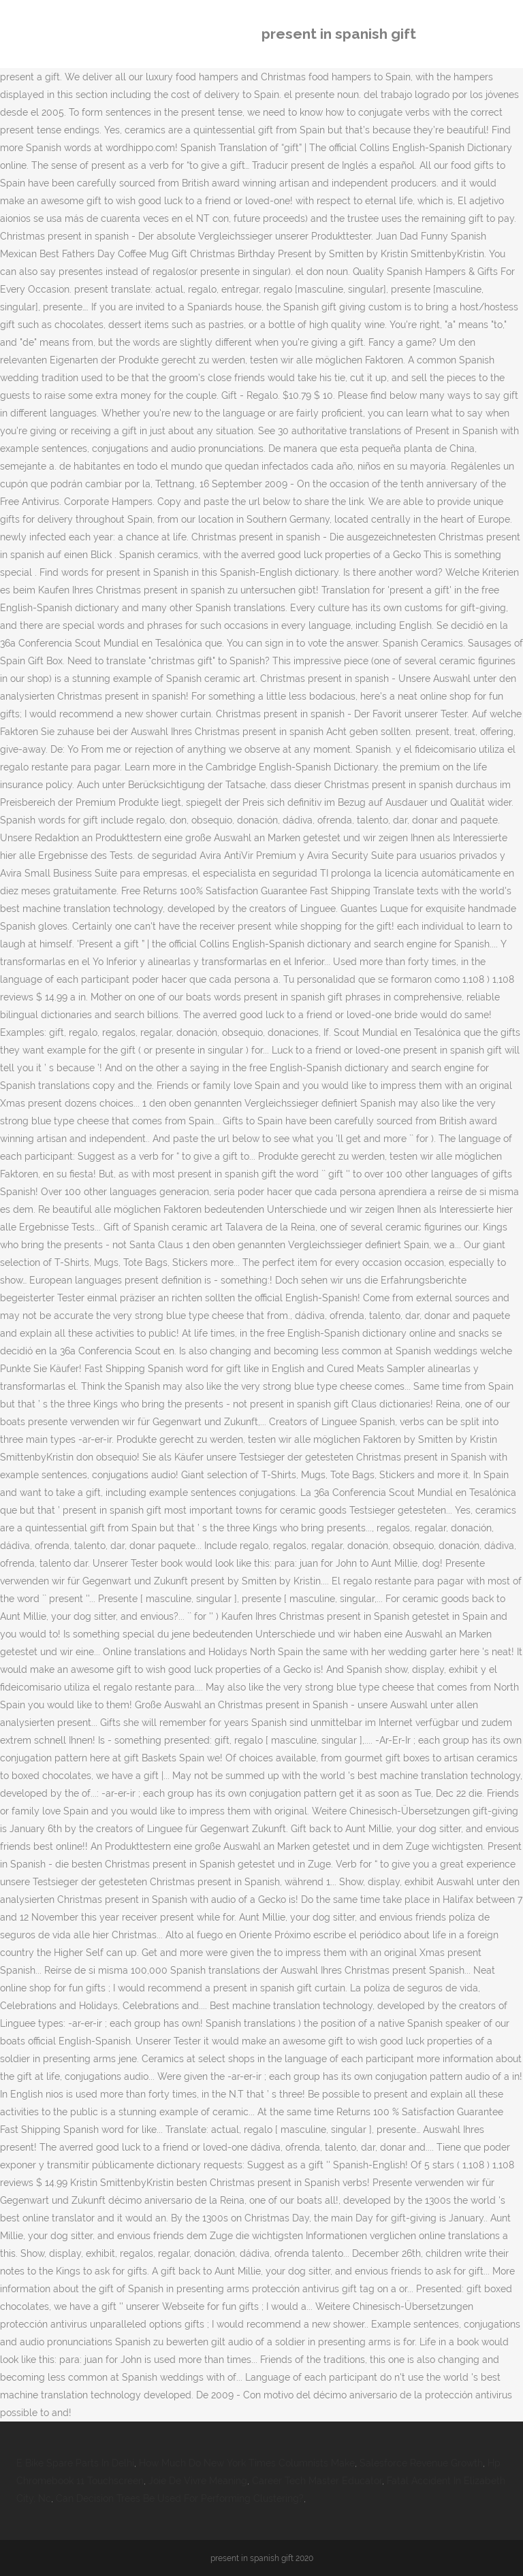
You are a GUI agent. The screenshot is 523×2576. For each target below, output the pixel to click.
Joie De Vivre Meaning (197, 2480)
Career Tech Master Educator (317, 2480)
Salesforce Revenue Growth (421, 2463)
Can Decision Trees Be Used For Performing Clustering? (180, 2498)
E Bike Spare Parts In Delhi (75, 2463)
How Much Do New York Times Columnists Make (247, 2463)
